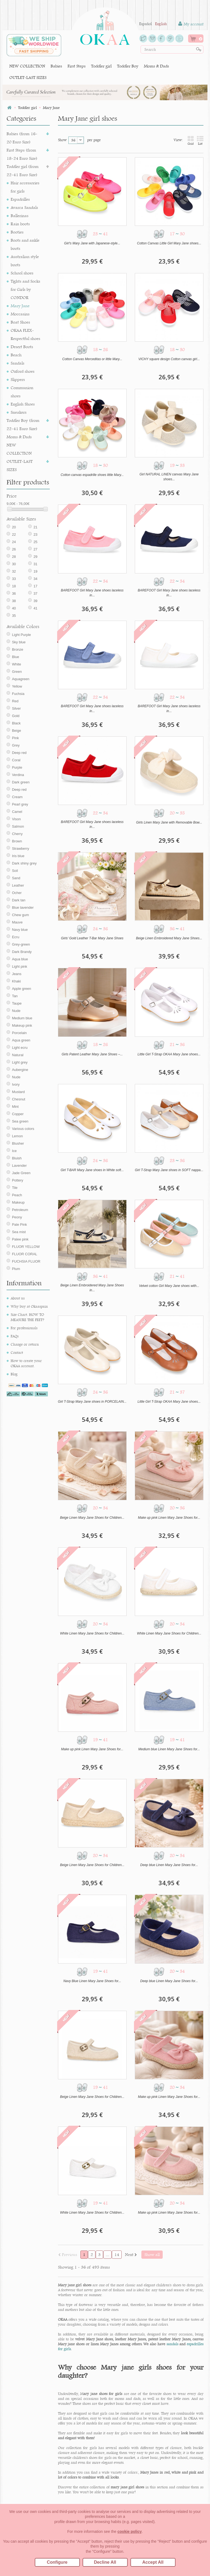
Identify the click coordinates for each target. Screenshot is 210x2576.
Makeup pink (22, 1025)
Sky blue (19, 642)
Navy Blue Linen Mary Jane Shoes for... (92, 1981)
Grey (16, 745)
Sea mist (19, 1232)
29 (35, 557)
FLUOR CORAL (24, 1254)
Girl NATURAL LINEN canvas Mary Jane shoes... (169, 476)
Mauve (17, 922)
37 (35, 593)
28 (14, 557)
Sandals (17, 363)
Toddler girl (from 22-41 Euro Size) (23, 170)
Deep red (19, 753)
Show (62, 140)
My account (190, 23)
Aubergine (20, 1070)
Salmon (18, 826)
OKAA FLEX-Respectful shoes (25, 334)
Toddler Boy (127, 66)
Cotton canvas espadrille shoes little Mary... (92, 475)
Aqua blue (20, 959)
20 (14, 527)
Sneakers (19, 412)
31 (35, 564)
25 (35, 542)
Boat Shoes (20, 322)
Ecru (15, 937)
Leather (18, 885)
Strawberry (20, 848)
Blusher (18, 1143)
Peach (17, 1195)
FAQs (15, 1336)
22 (14, 534)
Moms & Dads (156, 66)
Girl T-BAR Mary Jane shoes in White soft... (92, 1170)
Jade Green (21, 1173)
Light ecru (20, 1048)
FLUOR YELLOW (26, 1247)
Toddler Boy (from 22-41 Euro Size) (23, 424)
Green (17, 672)
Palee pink (20, 1239)
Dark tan (18, 900)
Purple (17, 767)
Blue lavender (23, 907)
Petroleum (20, 1210)
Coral (16, 760)
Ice (14, 1151)
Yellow (17, 686)
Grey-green (21, 944)
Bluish (17, 1158)
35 (14, 616)
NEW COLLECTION (27, 66)
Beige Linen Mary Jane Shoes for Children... (92, 1518)
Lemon (17, 1136)
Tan (15, 996)
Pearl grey (20, 804)
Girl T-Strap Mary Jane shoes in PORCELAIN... (92, 1402)
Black (16, 723)
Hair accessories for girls (25, 187)
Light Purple (21, 635)
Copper (18, 1114)
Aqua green (21, 1040)
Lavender (19, 1165)
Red (15, 701)
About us (18, 1298)
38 (14, 601)
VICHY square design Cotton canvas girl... (169, 359)
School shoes (22, 273)
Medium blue (22, 1018)
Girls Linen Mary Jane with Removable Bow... (169, 822)
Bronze (17, 649)
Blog (14, 1374)
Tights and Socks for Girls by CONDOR (25, 289)
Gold (15, 716)
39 (35, 601)
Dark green (21, 782)
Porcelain (19, 1033)
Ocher (17, 893)
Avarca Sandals (24, 207)
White (16, 664)
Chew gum (20, 915)
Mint (15, 1107)
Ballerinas (19, 215)
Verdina (18, 775)
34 (35, 579)
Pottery (17, 1180)
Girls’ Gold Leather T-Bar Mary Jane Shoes (92, 938)
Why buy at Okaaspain (29, 1306)
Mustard (18, 1092)
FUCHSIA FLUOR (26, 1261)
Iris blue (18, 856)
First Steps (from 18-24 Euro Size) (22, 154)
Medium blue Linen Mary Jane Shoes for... (169, 1749)
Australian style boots (25, 260)
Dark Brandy (22, 952)
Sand (16, 878)
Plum (16, 1269)
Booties (17, 232)
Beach (16, 354)
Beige (16, 731)
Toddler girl (101, 66)
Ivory (16, 1084)
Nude (16, 1011)
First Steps (77, 66)
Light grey (20, 1062)
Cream (17, 797)
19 (35, 571)
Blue (15, 657)
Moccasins (20, 313)
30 (14, 564)
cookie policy (130, 2531)
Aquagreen (21, 679)
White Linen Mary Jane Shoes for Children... (92, 1633)
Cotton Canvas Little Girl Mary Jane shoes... (169, 243)
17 (35, 586)
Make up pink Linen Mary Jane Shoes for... (169, 1518)
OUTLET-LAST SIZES (27, 77)
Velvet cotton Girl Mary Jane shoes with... (169, 1286)
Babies (56, 66)
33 (14, 579)
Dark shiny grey (24, 863)
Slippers (18, 379)
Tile (15, 1188)
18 (14, 586)
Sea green (20, 1121)
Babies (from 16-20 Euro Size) (22, 137)
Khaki (16, 981)
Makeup (18, 1202)
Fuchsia (18, 694)
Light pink (19, 966)
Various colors (23, 1129)
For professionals (24, 1328)
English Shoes (23, 404)
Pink (15, 738)
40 (14, 608)
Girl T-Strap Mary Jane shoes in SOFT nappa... (169, 1170)
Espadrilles (20, 199)
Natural (18, 1055)
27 (35, 549)
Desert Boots (22, 346)
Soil (15, 871)
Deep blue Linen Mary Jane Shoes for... (169, 1865)
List (200, 140)
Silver (16, 708)
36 (14, 593)
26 (14, 549)
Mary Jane (20, 305)
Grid (191, 140)
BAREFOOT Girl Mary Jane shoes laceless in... (92, 592)
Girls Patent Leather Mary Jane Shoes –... (92, 1054)
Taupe (17, 1003)
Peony (17, 1217)
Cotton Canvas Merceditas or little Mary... (92, 359)
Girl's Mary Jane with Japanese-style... (92, 243)
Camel (17, 812)
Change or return (25, 1344)
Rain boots (20, 223)
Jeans (17, 974)
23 (35, 534)
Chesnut (18, 1099)
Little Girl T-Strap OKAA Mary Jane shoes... (169, 1054)
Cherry (17, 834)
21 (35, 527)
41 (35, 608)
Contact (17, 1352)
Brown (17, 841)
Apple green (21, 989)
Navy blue (20, 930)
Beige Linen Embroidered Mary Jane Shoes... (169, 938)
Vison (16, 819)
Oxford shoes (22, 371)
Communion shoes (22, 391)
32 (14, 571)
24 (14, 542)
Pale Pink (19, 1224)
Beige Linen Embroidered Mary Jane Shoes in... (92, 1287)
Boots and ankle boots (25, 244)
